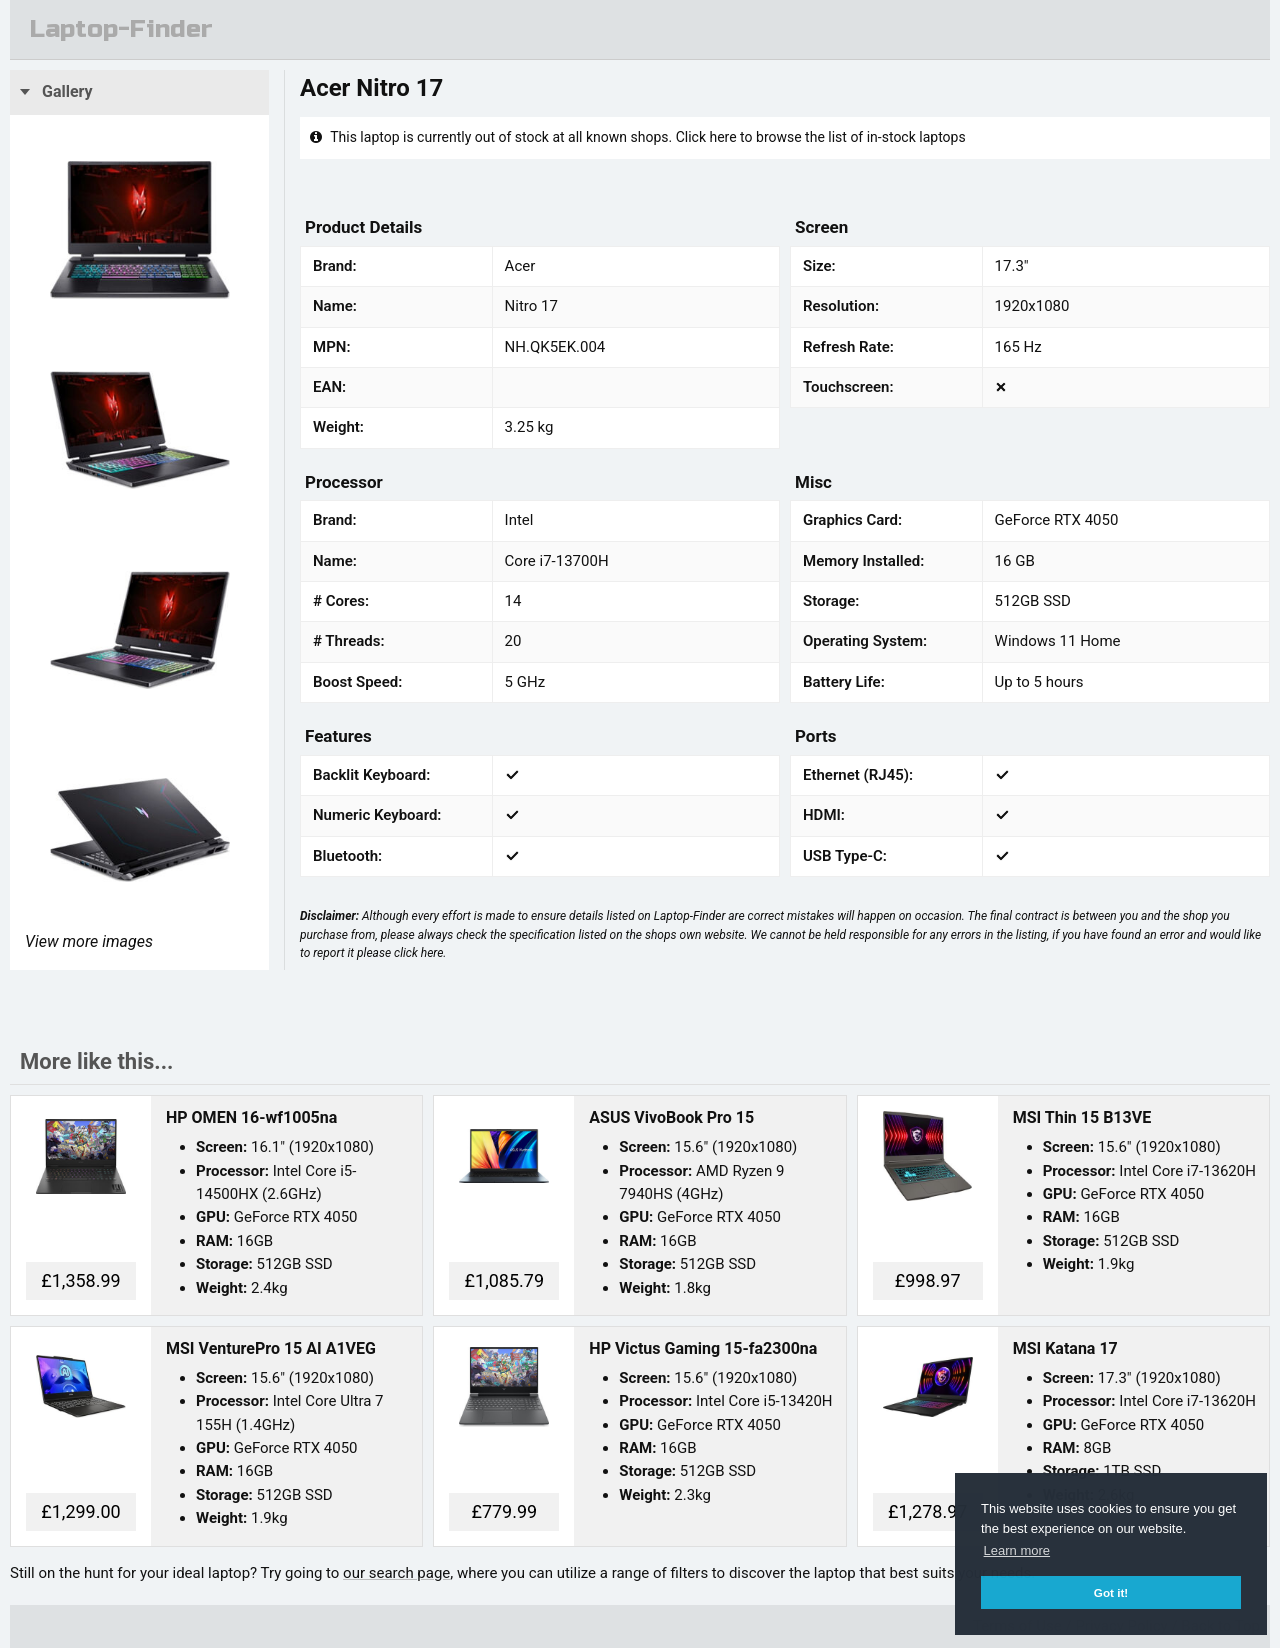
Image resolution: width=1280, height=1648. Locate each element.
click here (418, 953)
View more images (89, 941)
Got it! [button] (1111, 1592)
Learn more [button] (1017, 1550)
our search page (396, 1573)
